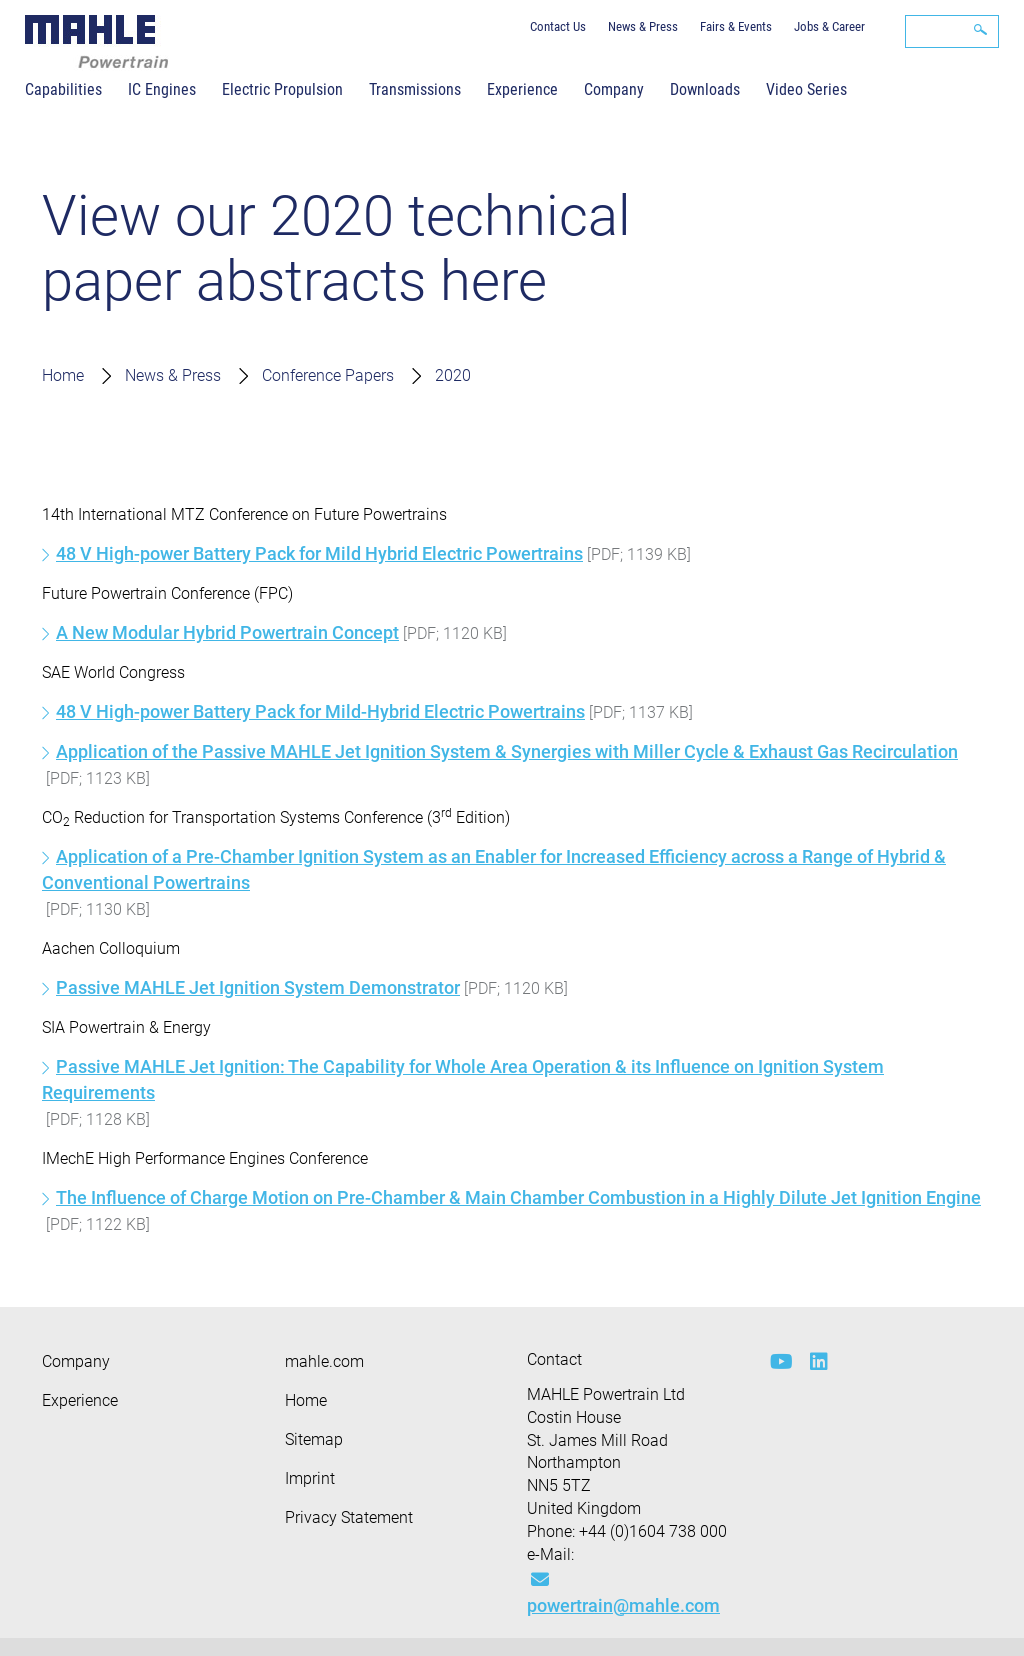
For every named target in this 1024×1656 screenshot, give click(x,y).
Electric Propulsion (282, 89)
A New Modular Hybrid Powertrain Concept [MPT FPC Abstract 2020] (227, 632)
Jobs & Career (829, 26)
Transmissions (415, 89)
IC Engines (162, 89)
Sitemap (314, 1439)
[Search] (952, 31)
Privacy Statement (349, 1517)
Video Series (806, 89)
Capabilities (63, 89)
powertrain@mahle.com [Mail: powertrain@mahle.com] (623, 1593)
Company (614, 89)
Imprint (310, 1478)
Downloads (705, 89)
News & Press (643, 26)
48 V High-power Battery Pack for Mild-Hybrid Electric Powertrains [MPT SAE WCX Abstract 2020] (320, 711)
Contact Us (558, 26)
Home (63, 375)
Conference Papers (328, 375)
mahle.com (324, 1361)
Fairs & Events (736, 26)
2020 (453, 375)
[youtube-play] (775, 1362)
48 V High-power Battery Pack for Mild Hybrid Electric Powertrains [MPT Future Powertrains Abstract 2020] (319, 553)
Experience (522, 89)
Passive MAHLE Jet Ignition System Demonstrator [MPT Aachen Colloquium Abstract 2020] (258, 987)
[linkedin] (815, 1362)
